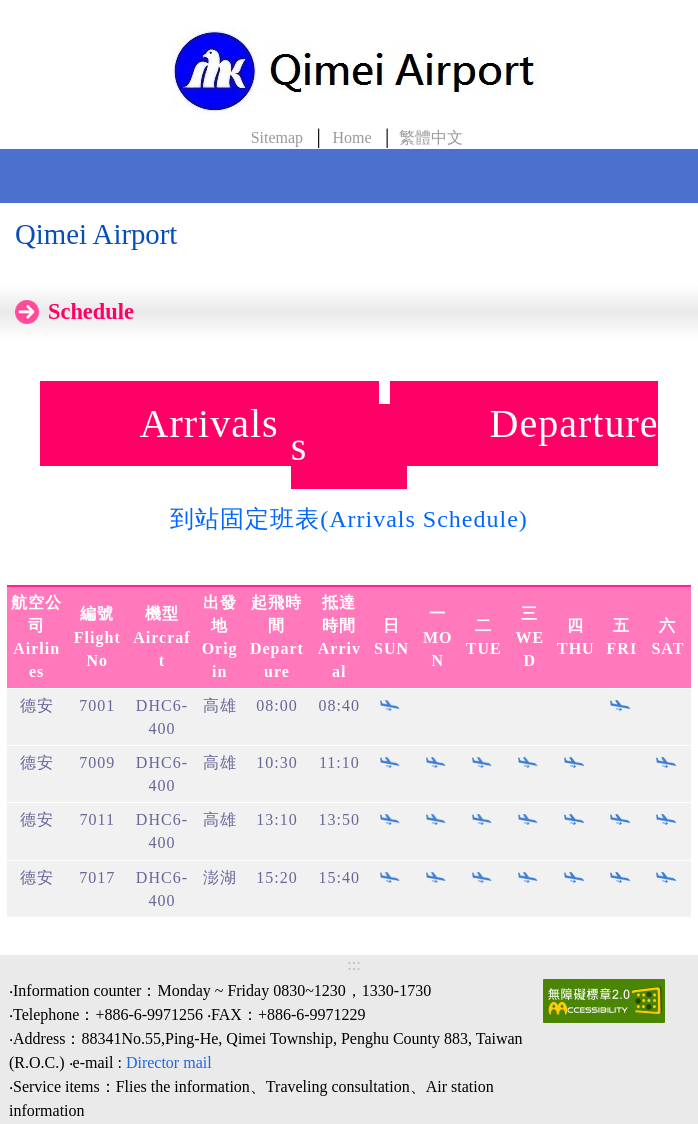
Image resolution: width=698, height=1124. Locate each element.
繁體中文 (431, 137)
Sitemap (277, 137)
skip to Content (27, 11)
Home (351, 137)
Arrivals (209, 423)
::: (353, 964)
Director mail (169, 1062)
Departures (475, 435)
